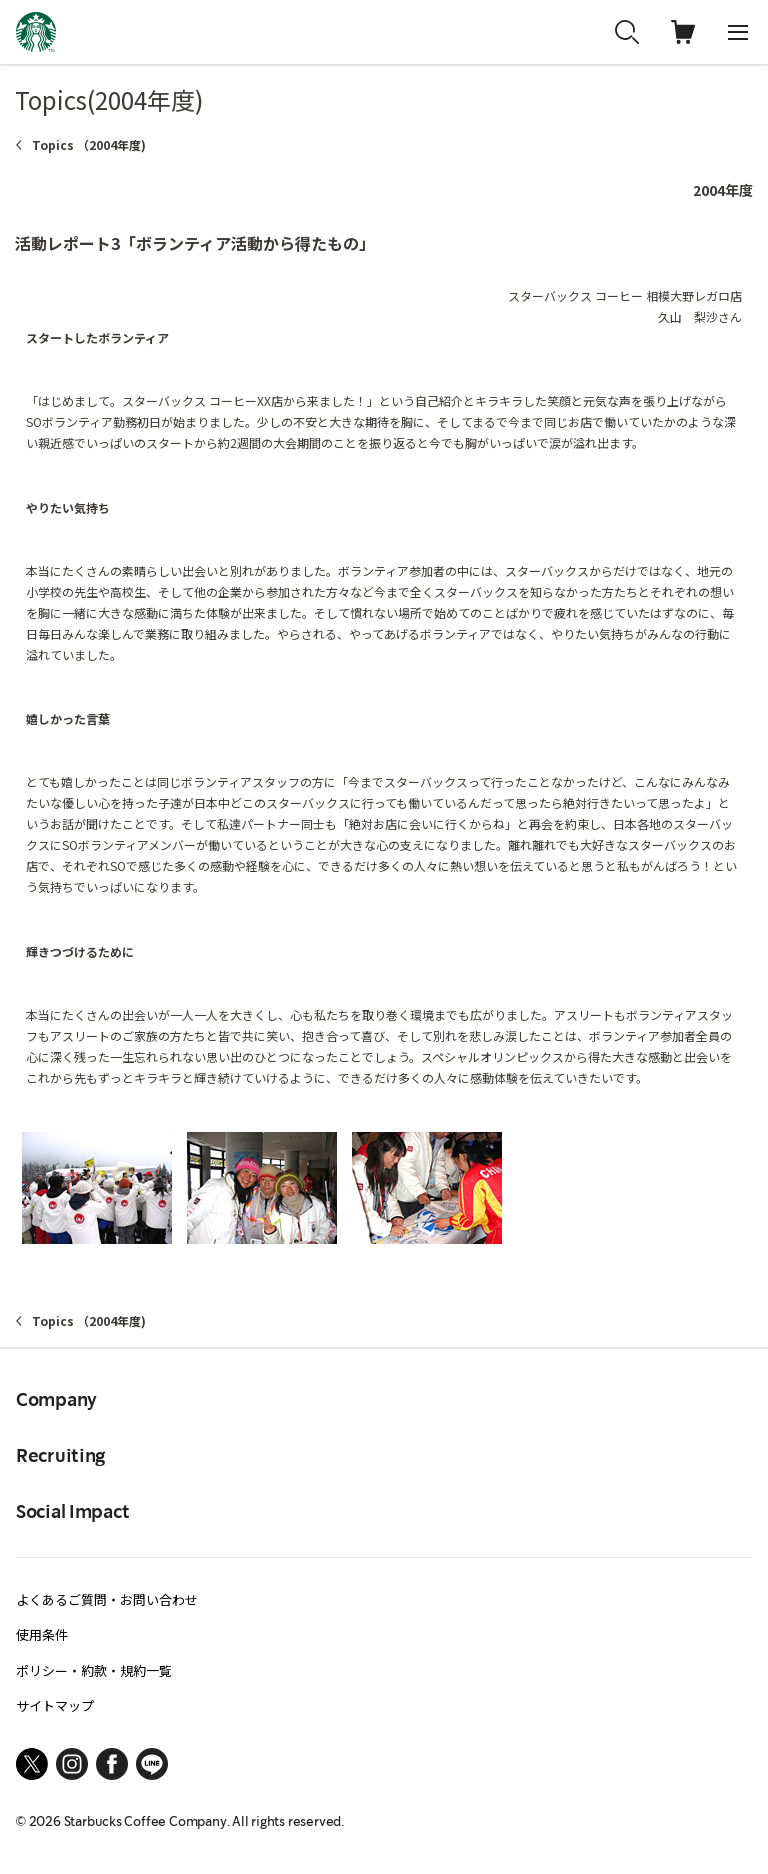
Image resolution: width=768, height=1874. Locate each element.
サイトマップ (55, 1705)
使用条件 (42, 1634)
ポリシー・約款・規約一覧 (94, 1670)
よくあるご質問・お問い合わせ (107, 1599)
